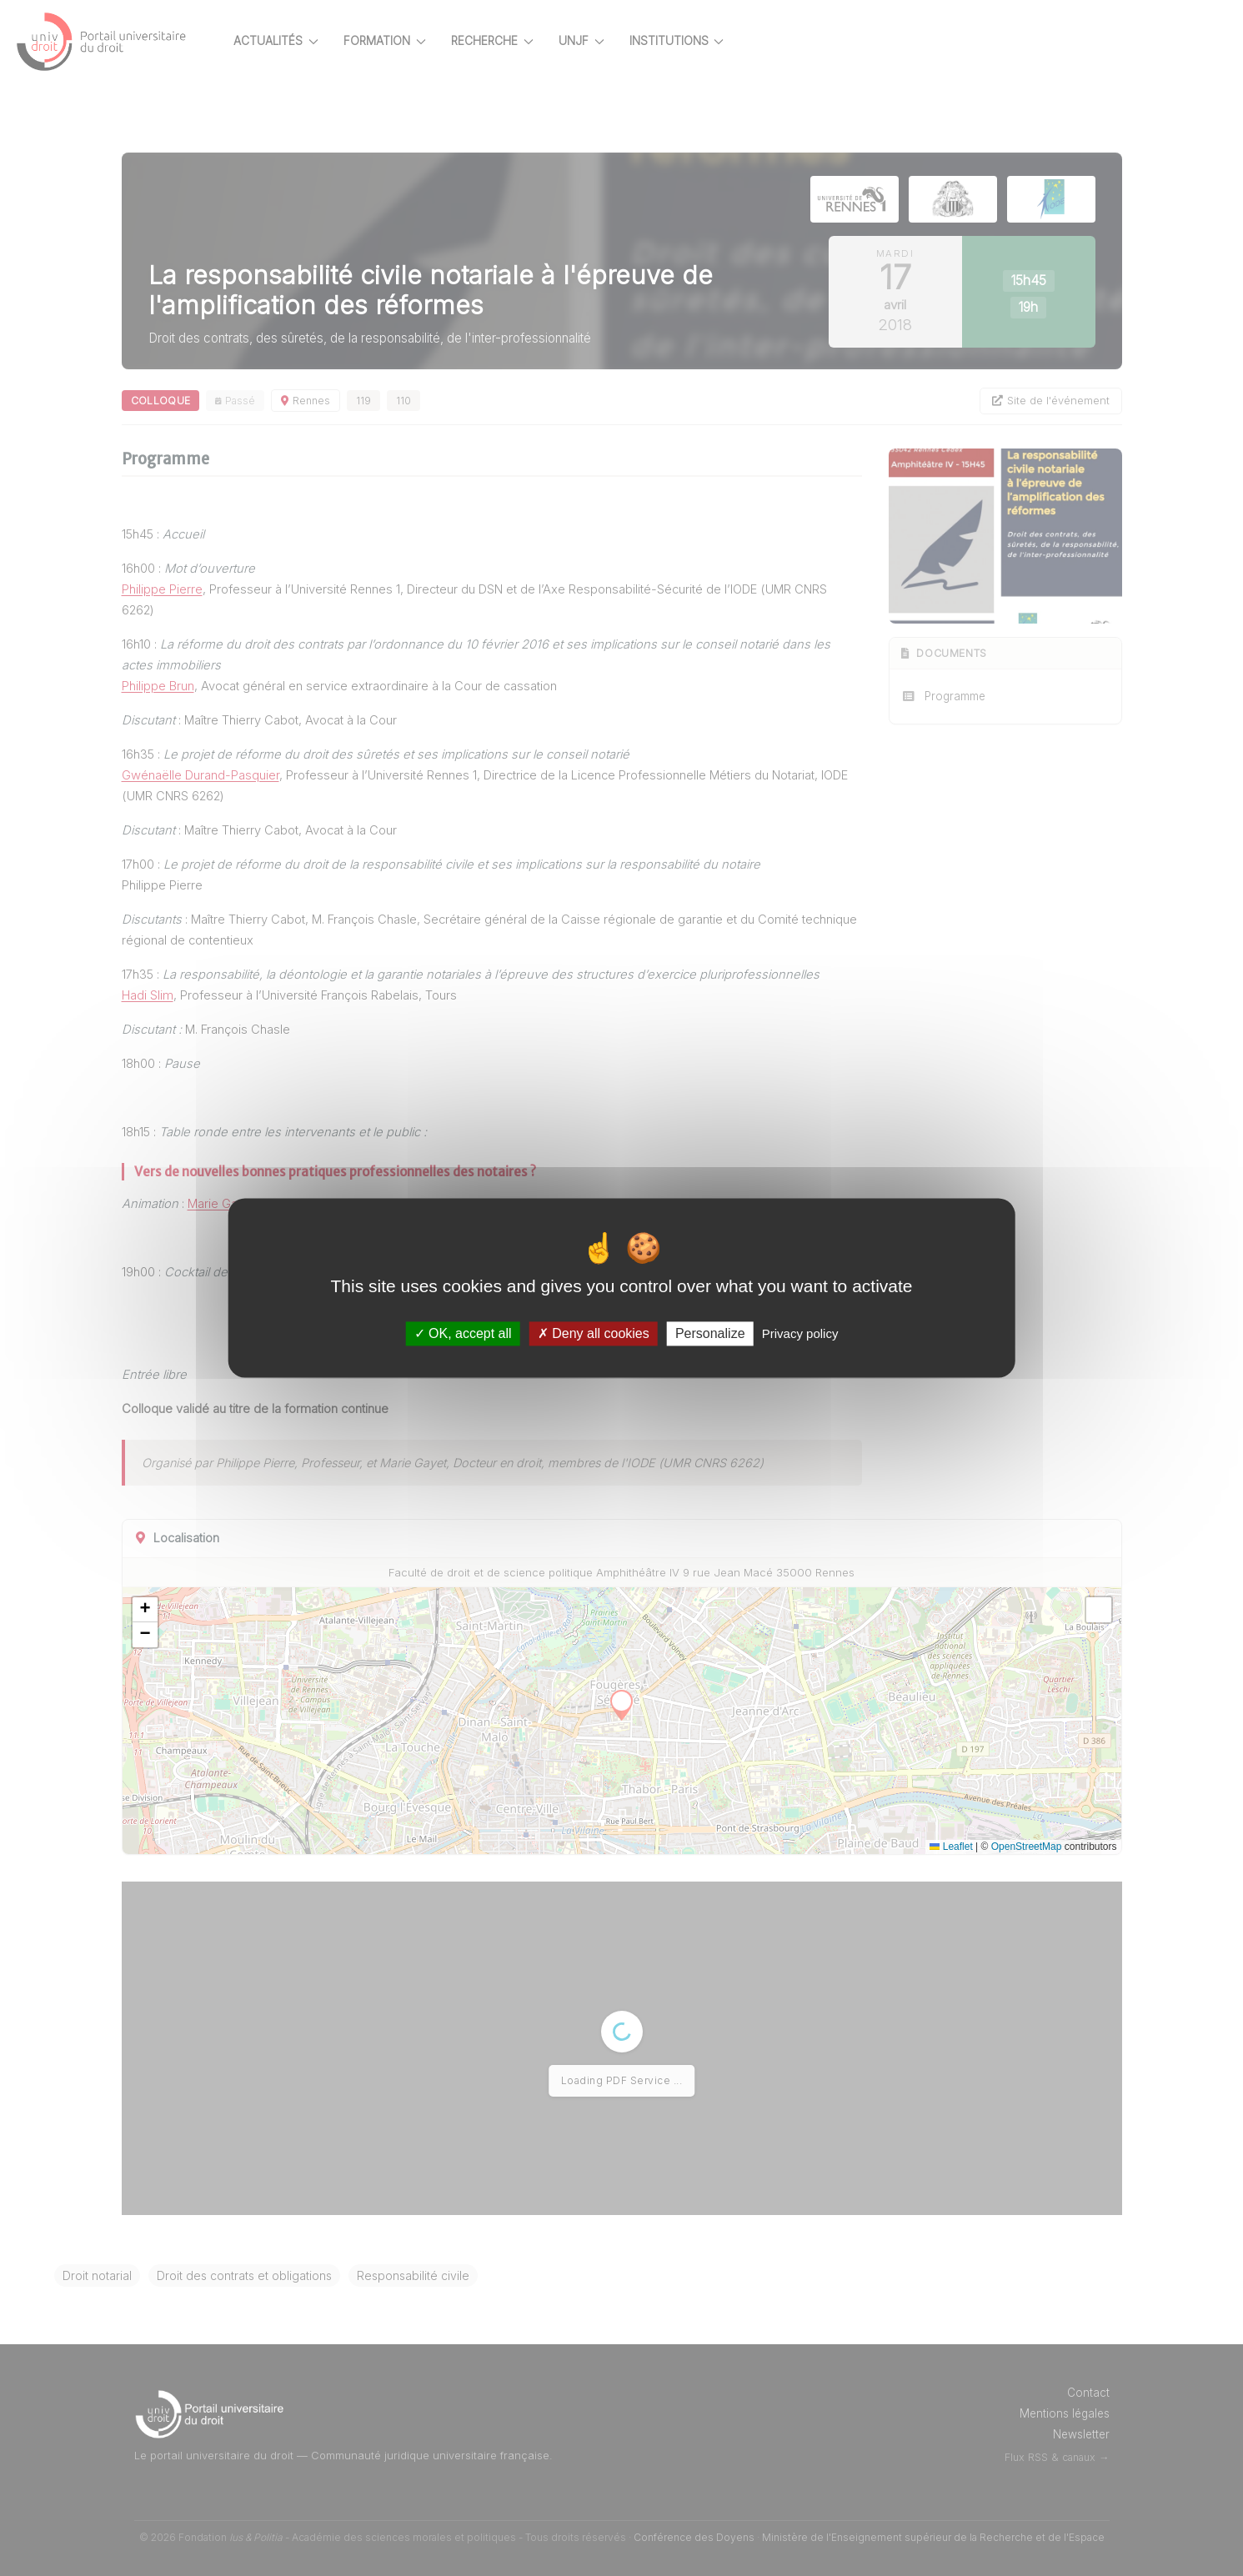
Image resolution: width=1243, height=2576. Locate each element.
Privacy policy (800, 1333)
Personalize (710, 1333)
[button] (181, 1609)
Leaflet (972, 1846)
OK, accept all (463, 1333)
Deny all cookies (593, 1333)
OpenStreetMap (1047, 1846)
